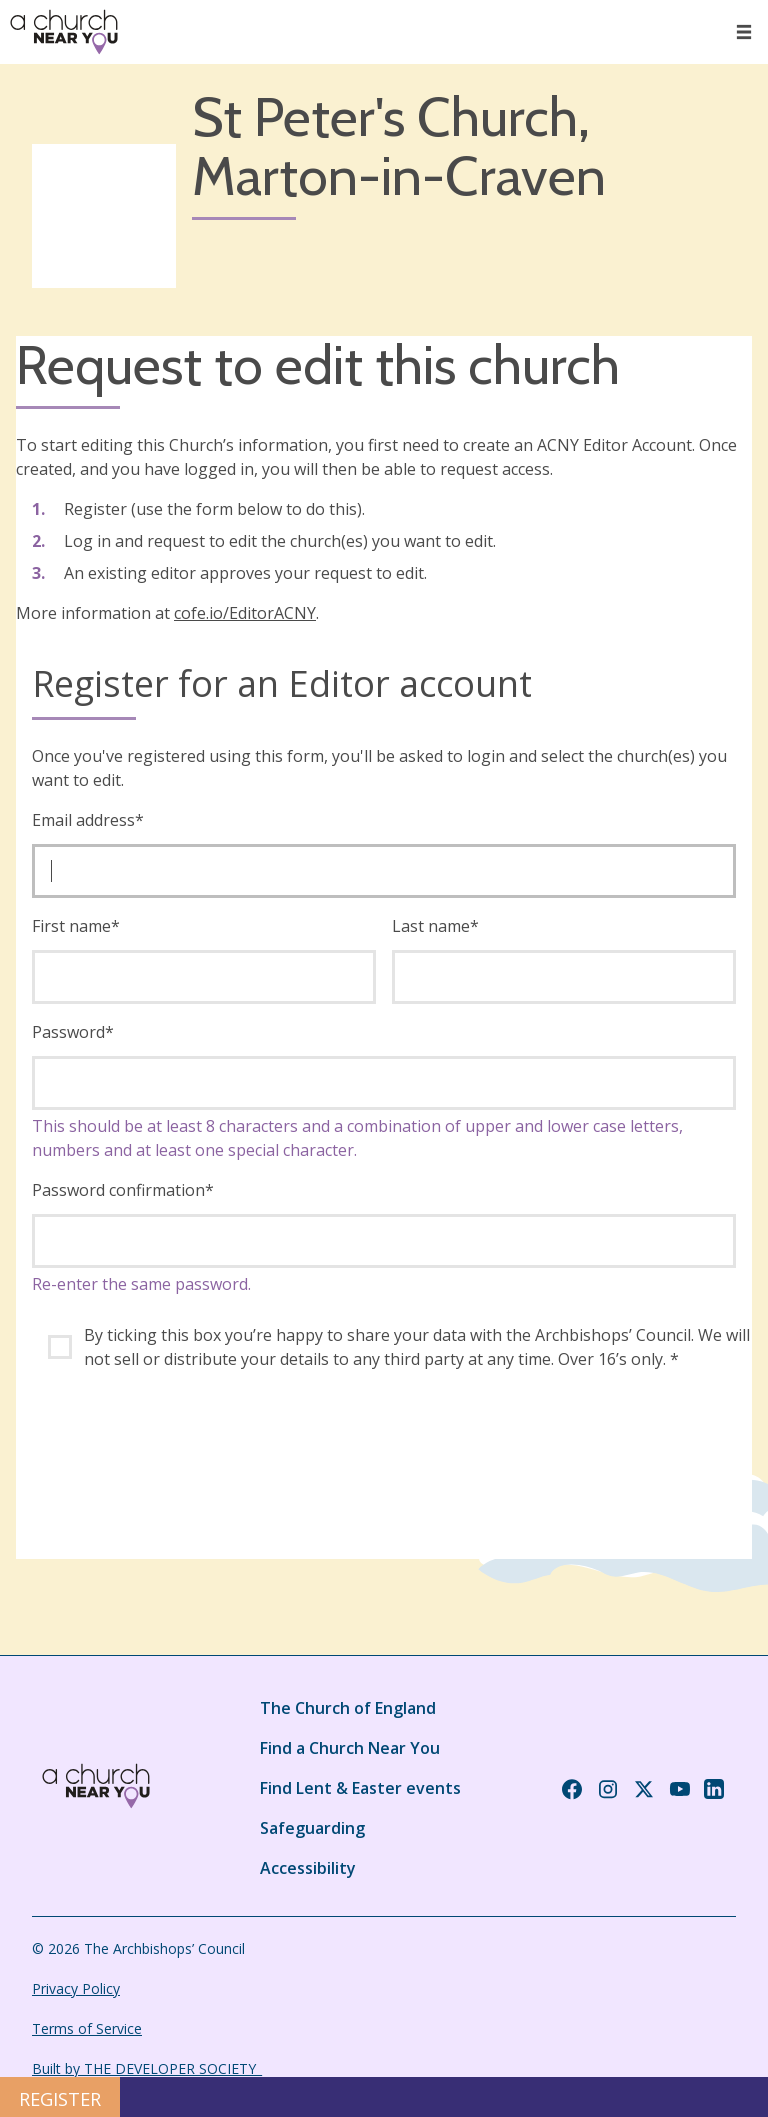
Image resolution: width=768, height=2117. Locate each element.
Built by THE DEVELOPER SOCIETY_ (147, 2068)
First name (76, 926)
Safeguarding (312, 1828)
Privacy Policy (76, 1988)
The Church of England (348, 1708)
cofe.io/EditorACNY (245, 613)
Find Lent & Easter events (360, 1788)
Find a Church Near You (350, 1748)
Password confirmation (123, 1190)
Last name (435, 926)
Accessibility (308, 1868)
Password (73, 1032)
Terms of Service (87, 2028)
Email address (88, 820)
